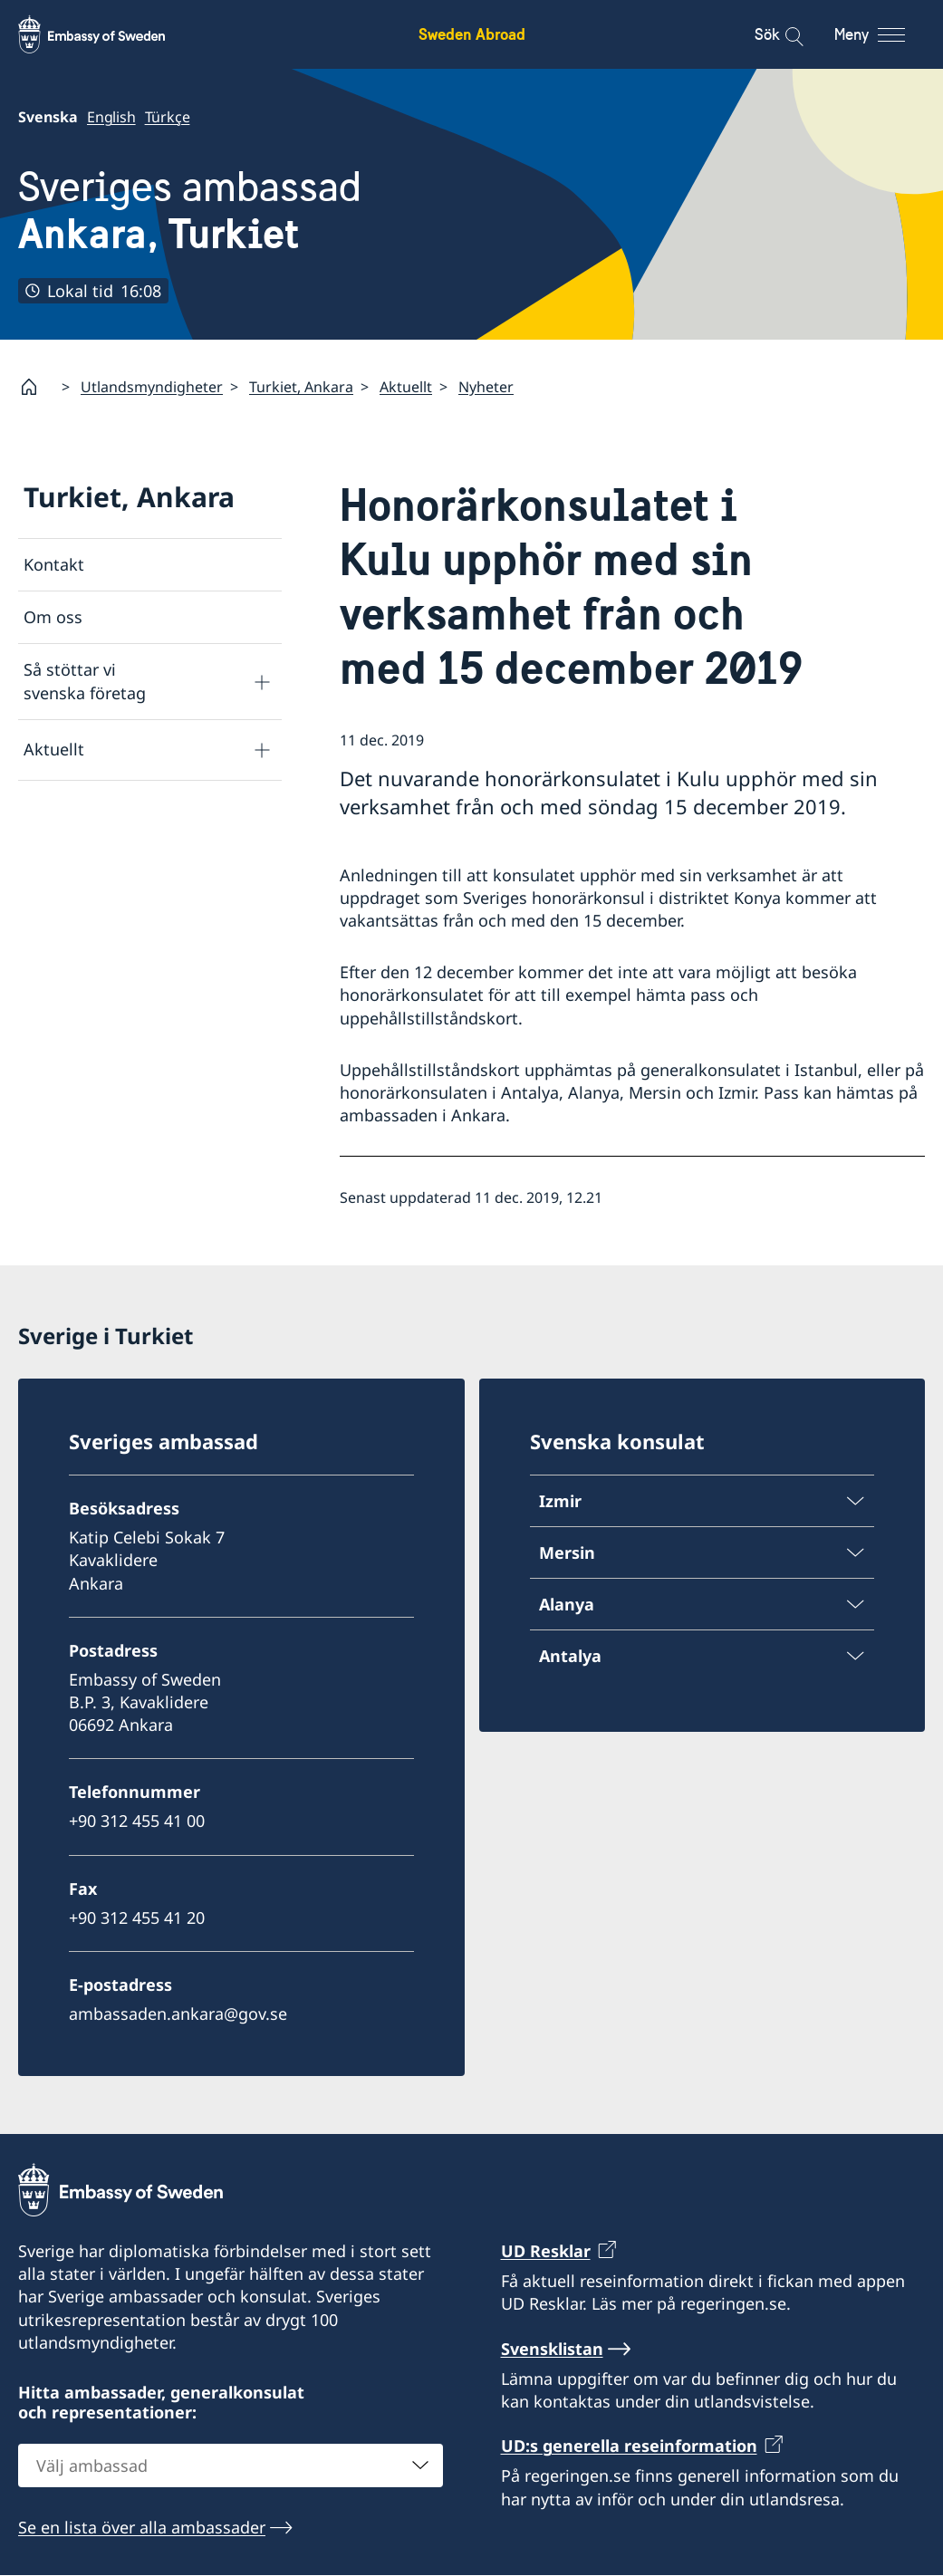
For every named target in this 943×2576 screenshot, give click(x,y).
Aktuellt (406, 387)
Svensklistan (552, 2349)
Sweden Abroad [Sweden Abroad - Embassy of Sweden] (472, 34)
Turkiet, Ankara (301, 387)
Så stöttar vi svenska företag (85, 680)
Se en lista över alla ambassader (141, 2527)
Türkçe (167, 117)
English (111, 117)
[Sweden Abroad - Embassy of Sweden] (108, 34)
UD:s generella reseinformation (629, 2445)
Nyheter (486, 387)
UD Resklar (546, 2251)
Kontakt (54, 564)
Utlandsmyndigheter (152, 387)
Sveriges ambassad (189, 210)
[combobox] (230, 2465)
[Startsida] (36, 387)
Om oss (53, 617)
